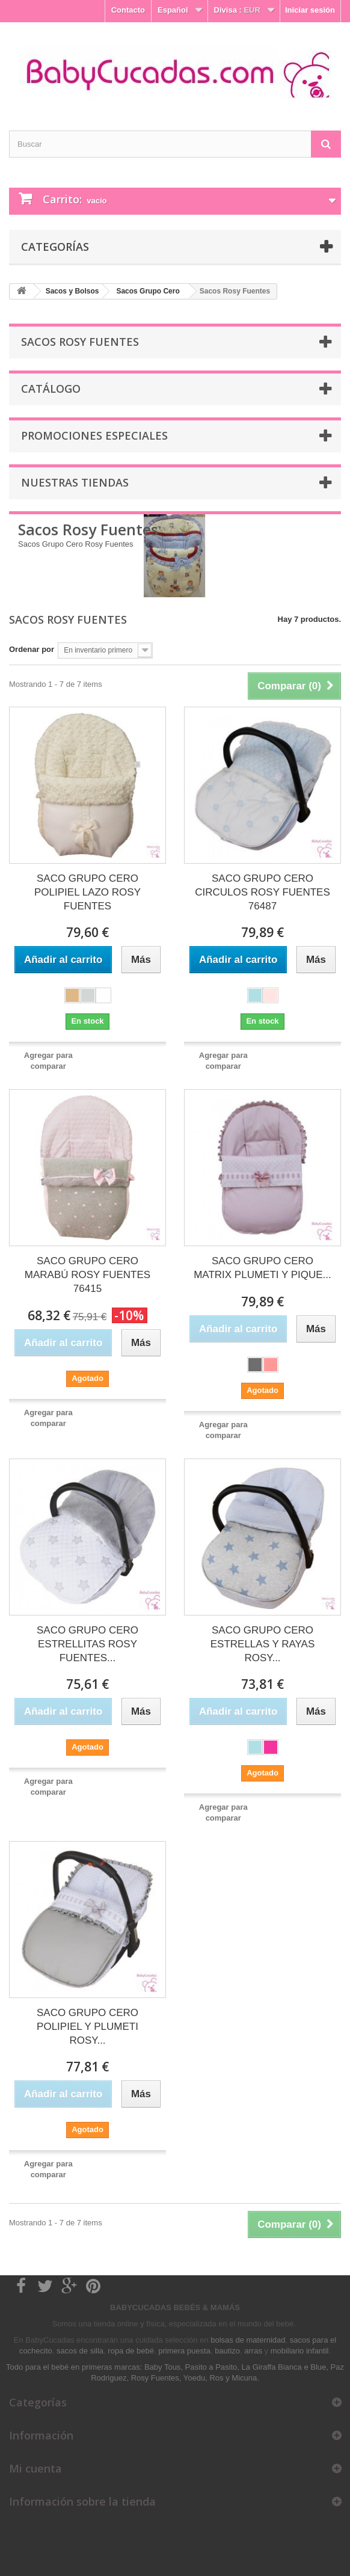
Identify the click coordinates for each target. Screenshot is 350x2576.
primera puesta (184, 2350)
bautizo (227, 2350)
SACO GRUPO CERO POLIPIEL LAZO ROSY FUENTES (87, 892)
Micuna (244, 2377)
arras (254, 2350)
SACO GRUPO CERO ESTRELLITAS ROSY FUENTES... (87, 1644)
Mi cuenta (35, 2468)
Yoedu (194, 2377)
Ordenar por (31, 649)
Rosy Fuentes (155, 2377)
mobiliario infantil (300, 2350)
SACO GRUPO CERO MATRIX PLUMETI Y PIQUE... (262, 1267)
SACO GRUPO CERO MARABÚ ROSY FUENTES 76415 (87, 1274)
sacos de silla (80, 2350)
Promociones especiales (94, 435)
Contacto (128, 9)
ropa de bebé (131, 2350)
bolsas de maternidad (247, 2339)
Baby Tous (162, 2367)
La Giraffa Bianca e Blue (284, 2367)
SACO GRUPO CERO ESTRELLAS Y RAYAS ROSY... (262, 1644)
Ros (216, 2377)
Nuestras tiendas (75, 482)
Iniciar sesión (310, 9)
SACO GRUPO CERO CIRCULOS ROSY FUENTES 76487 (262, 892)
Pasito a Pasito (211, 2367)
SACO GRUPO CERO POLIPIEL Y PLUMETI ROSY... (87, 2026)
